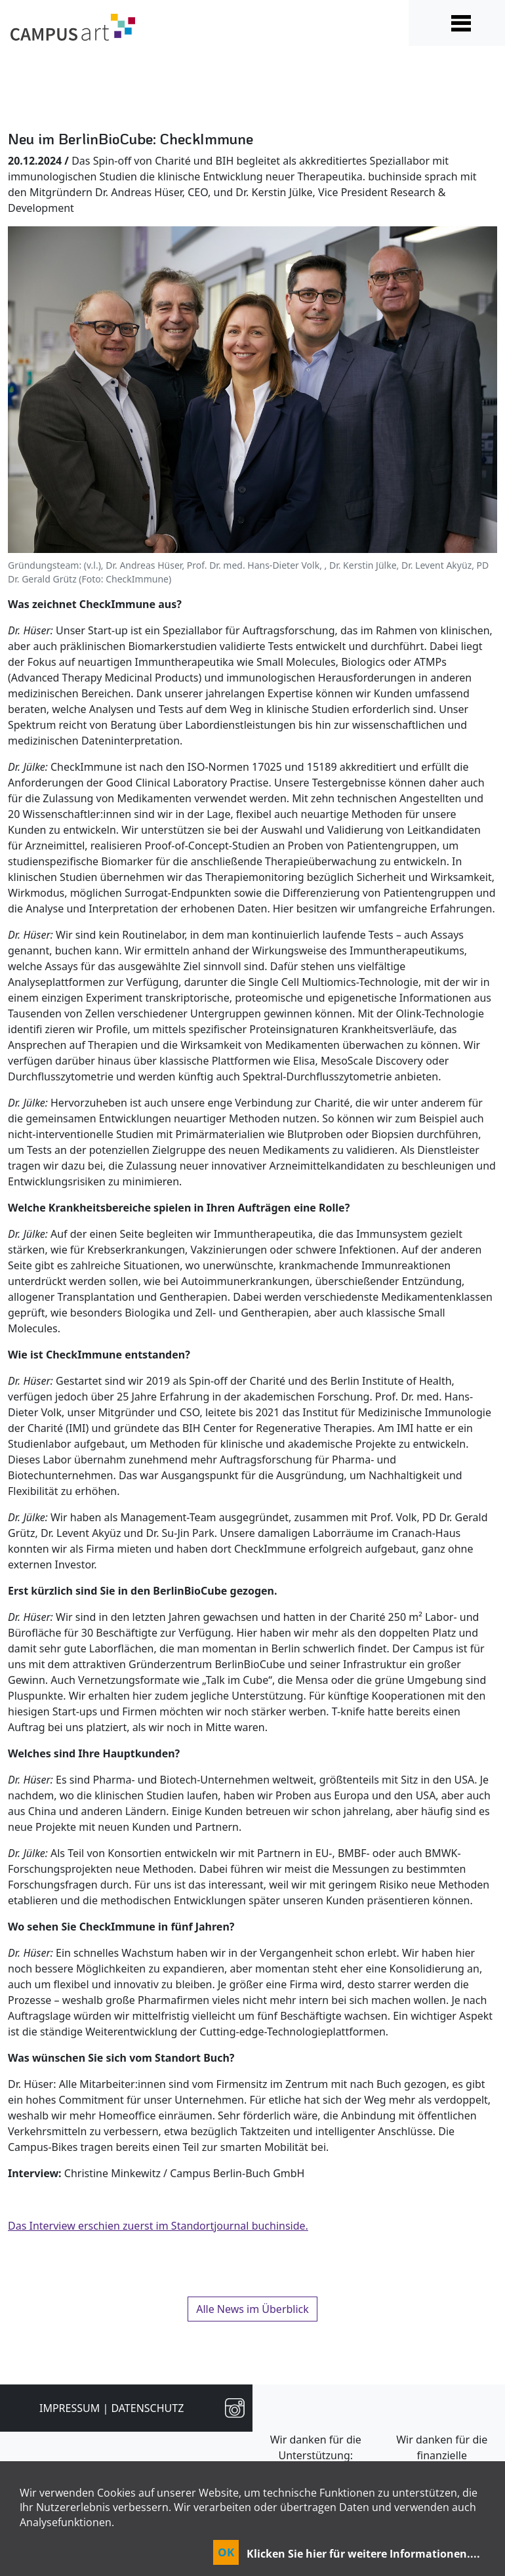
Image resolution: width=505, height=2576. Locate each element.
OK (226, 2552)
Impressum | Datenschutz (111, 2408)
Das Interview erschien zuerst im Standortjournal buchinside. (158, 2225)
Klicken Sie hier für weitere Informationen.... (363, 2553)
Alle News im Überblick (252, 2309)
